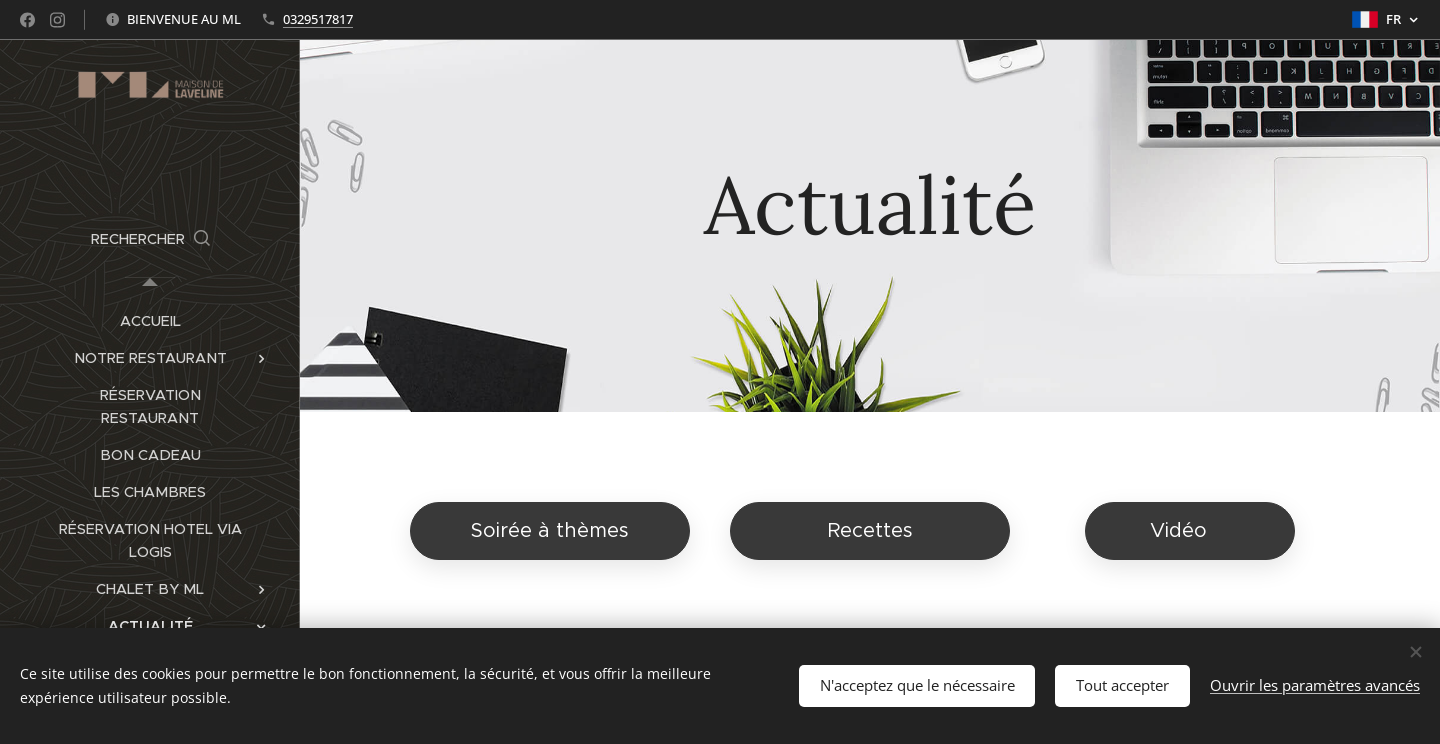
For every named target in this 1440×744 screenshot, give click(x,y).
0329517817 (318, 19)
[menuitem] (150, 321)
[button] (150, 239)
